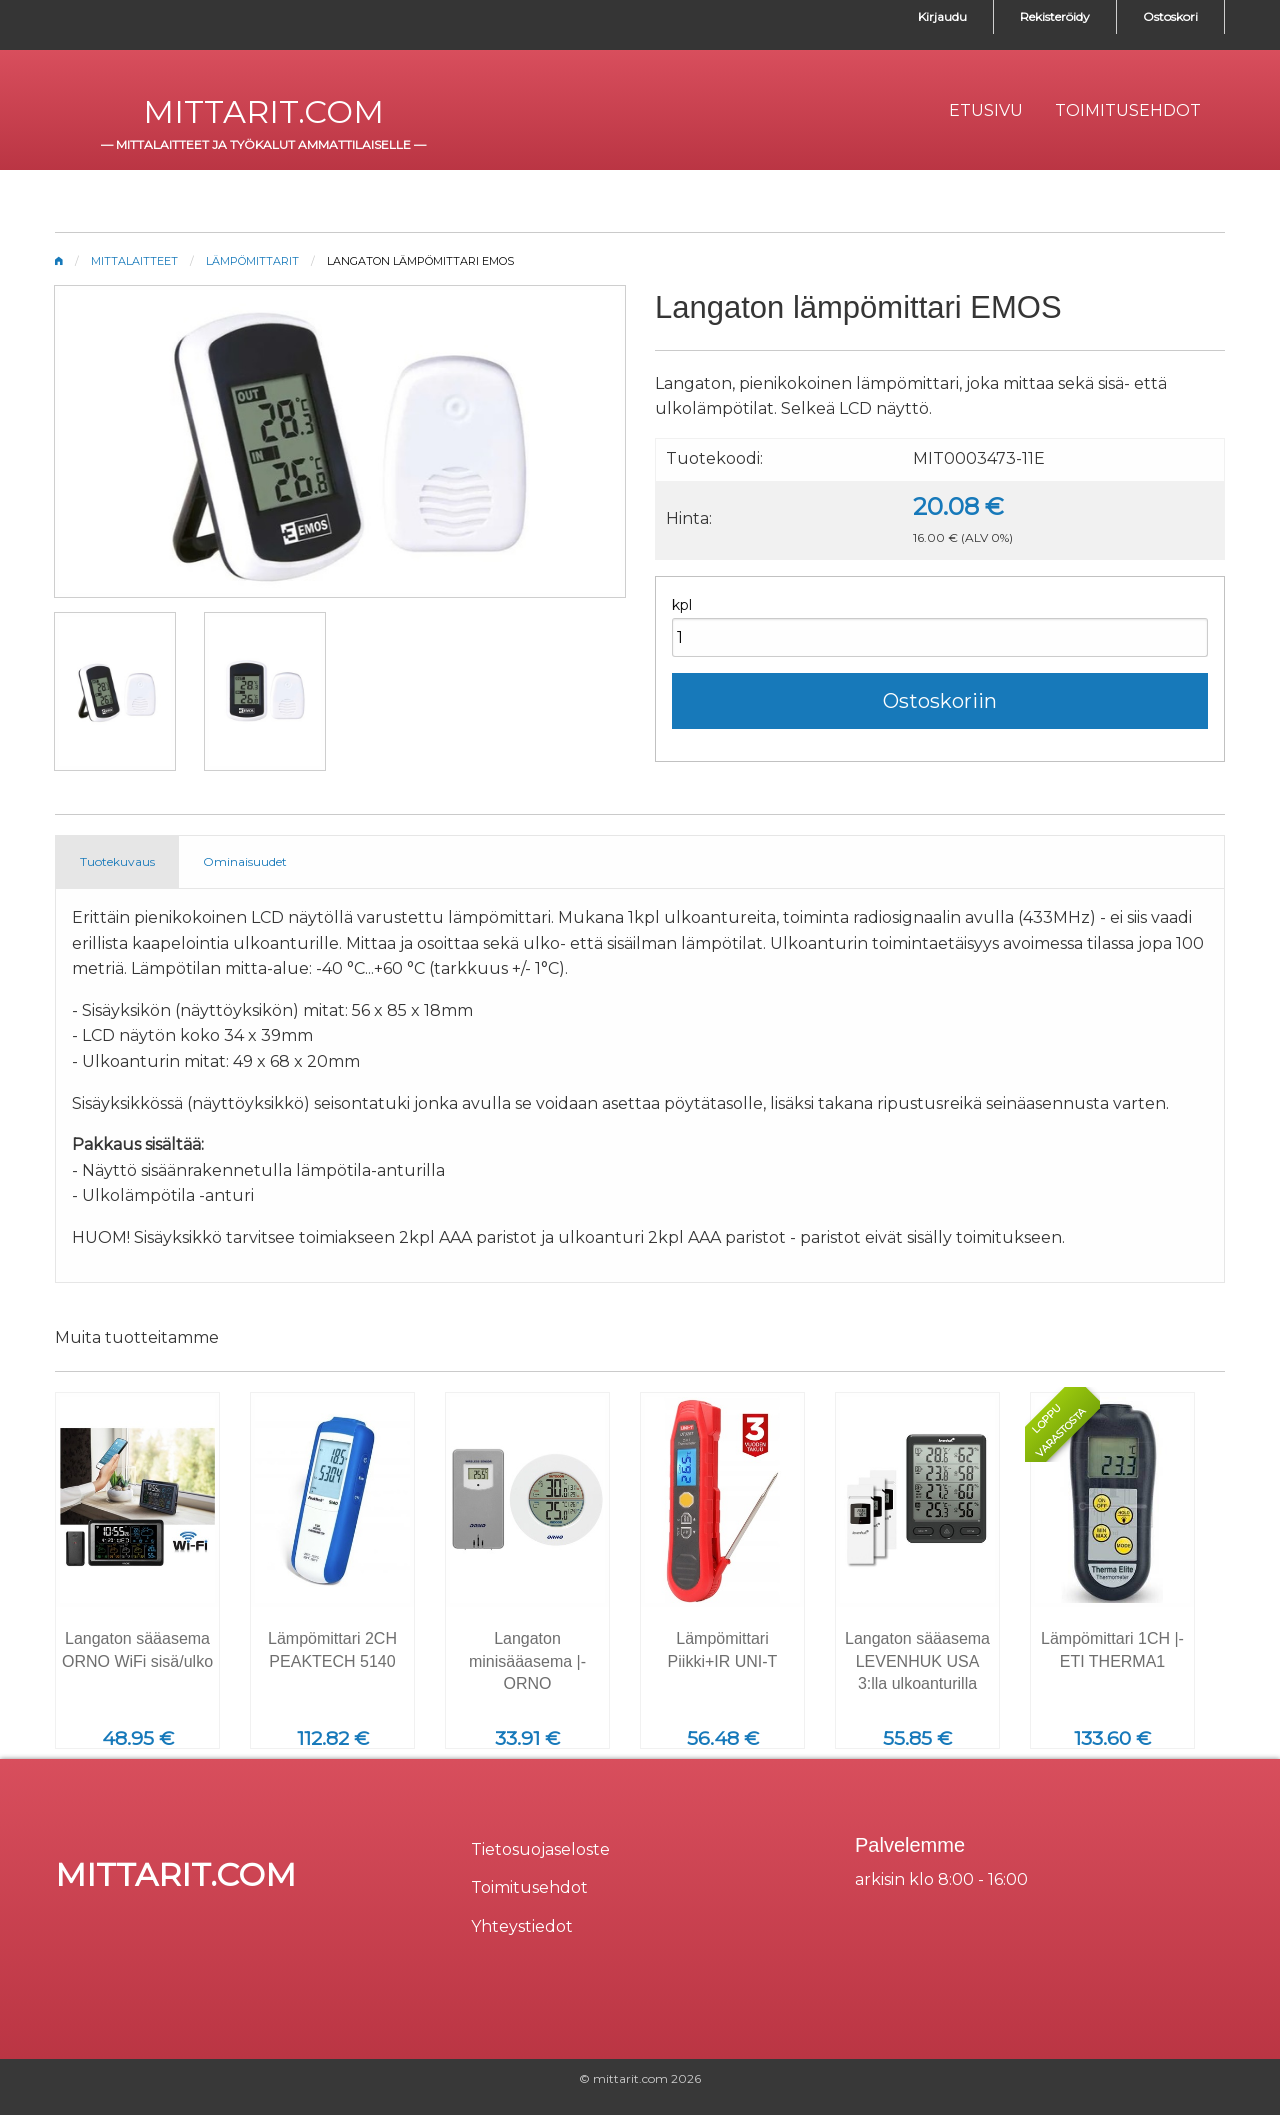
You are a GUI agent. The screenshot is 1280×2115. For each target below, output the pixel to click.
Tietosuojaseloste (540, 1849)
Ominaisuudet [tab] (245, 861)
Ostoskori (1170, 16)
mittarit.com (263, 111)
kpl (682, 605)
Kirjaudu (942, 16)
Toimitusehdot (529, 1887)
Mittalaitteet (134, 261)
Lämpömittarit (252, 261)
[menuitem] (986, 111)
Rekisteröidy (1055, 16)
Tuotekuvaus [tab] (117, 861)
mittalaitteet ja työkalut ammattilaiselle (263, 144)
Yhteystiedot (522, 1926)
